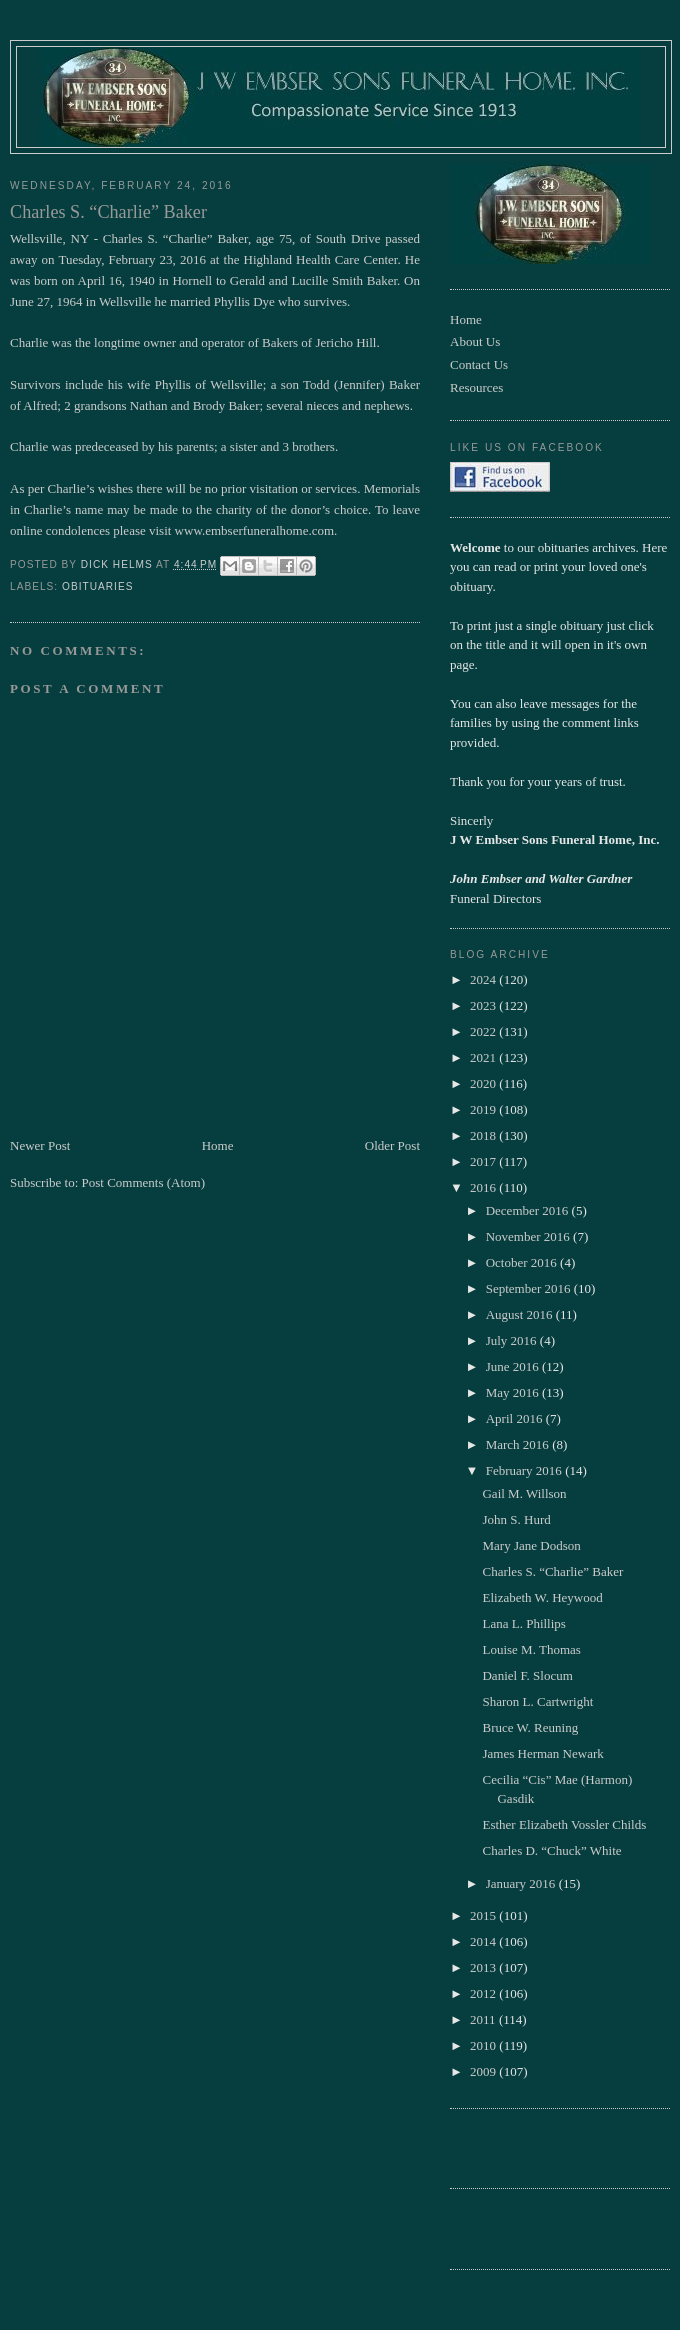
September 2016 (530, 1288)
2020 (484, 1083)
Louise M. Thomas (531, 1649)
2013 (484, 1967)
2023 (484, 1005)
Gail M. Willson (524, 1493)
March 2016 (519, 1444)
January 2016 (522, 1883)
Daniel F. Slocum (527, 1675)
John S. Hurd (516, 1519)
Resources (476, 387)
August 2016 (521, 1314)
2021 (484, 1057)
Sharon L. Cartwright (537, 1701)
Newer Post (40, 1145)
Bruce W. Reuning (530, 1727)
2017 (484, 1161)
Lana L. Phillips (523, 1623)
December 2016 (529, 1210)
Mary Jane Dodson (531, 1545)
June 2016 (514, 1366)
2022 (484, 1031)
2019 (484, 1109)
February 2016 (525, 1470)
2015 (484, 1915)
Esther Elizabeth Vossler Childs (564, 1824)
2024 (484, 979)
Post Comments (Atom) (144, 1182)
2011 (484, 2019)
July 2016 (513, 1340)
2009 (484, 2071)
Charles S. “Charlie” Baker (552, 1571)
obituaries (97, 586)
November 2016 (529, 1236)
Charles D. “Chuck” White (551, 1850)
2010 (484, 2045)
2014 (484, 1941)
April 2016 (516, 1418)
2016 (484, 1187)
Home (218, 1145)
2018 (484, 1135)
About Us (475, 341)
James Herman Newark (542, 1753)
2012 (484, 1993)
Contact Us (479, 364)
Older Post (392, 1145)
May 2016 (514, 1392)
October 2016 (523, 1262)
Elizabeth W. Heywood (542, 1597)
